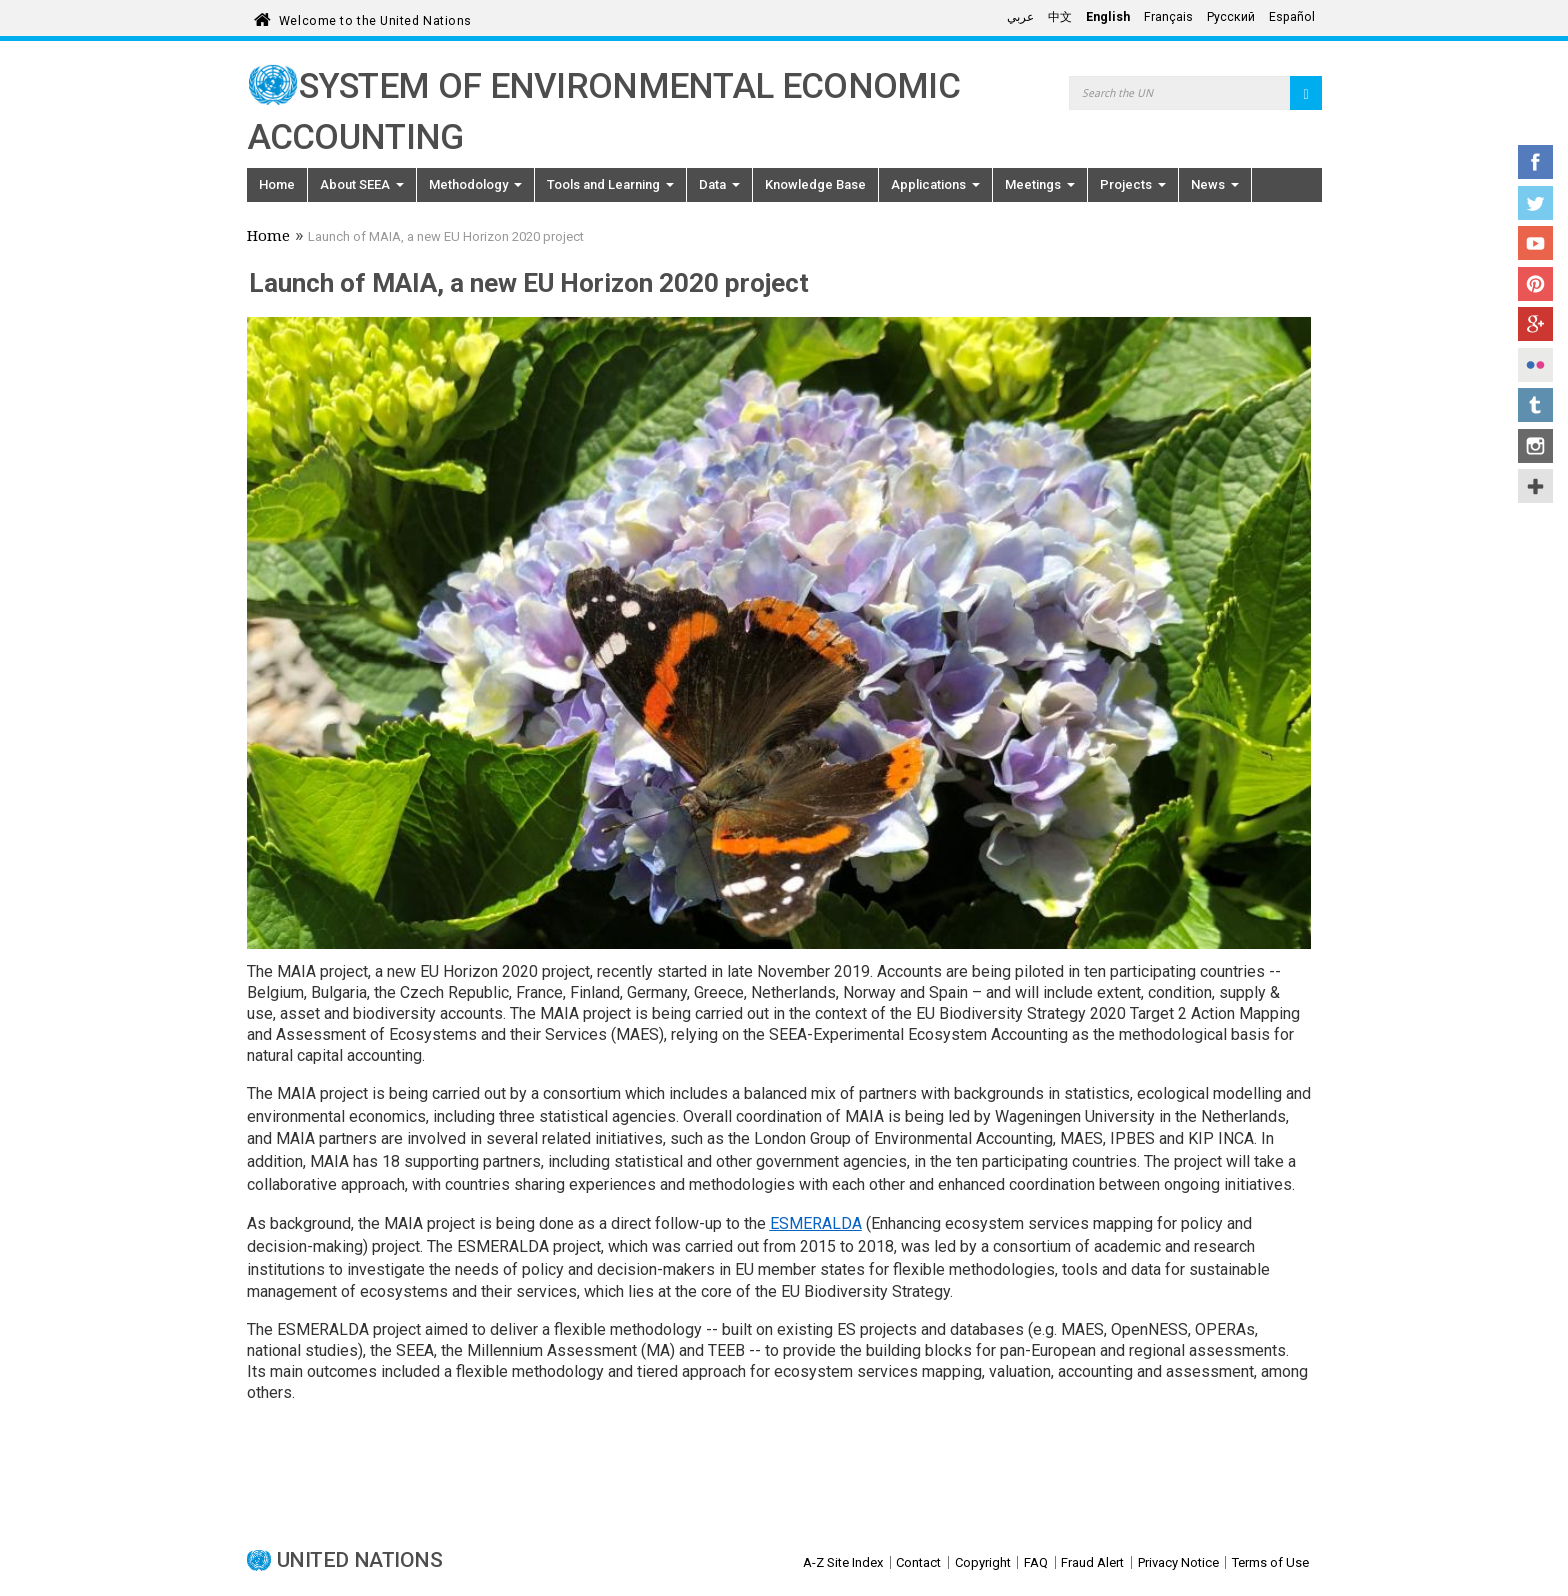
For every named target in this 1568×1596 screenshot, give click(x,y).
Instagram (1535, 446)
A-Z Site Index (843, 1562)
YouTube (1535, 243)
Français (1168, 17)
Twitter (1535, 203)
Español (1292, 17)
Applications (935, 184)
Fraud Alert (1092, 1562)
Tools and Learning (610, 184)
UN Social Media (1535, 486)
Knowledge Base (815, 184)
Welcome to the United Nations (375, 17)
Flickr (1535, 365)
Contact (918, 1562)
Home (277, 184)
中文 (1060, 17)
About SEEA (362, 184)
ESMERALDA (816, 1223)
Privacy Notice (1178, 1562)
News (1215, 184)
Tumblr (1535, 405)
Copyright (983, 1562)
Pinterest (1535, 284)
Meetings (1040, 184)
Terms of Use (1270, 1562)
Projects (1133, 184)
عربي (1020, 17)
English (1108, 17)
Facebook (1535, 162)
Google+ (1535, 324)
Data (719, 184)
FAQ (1036, 1562)
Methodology (475, 184)
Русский (1231, 17)
